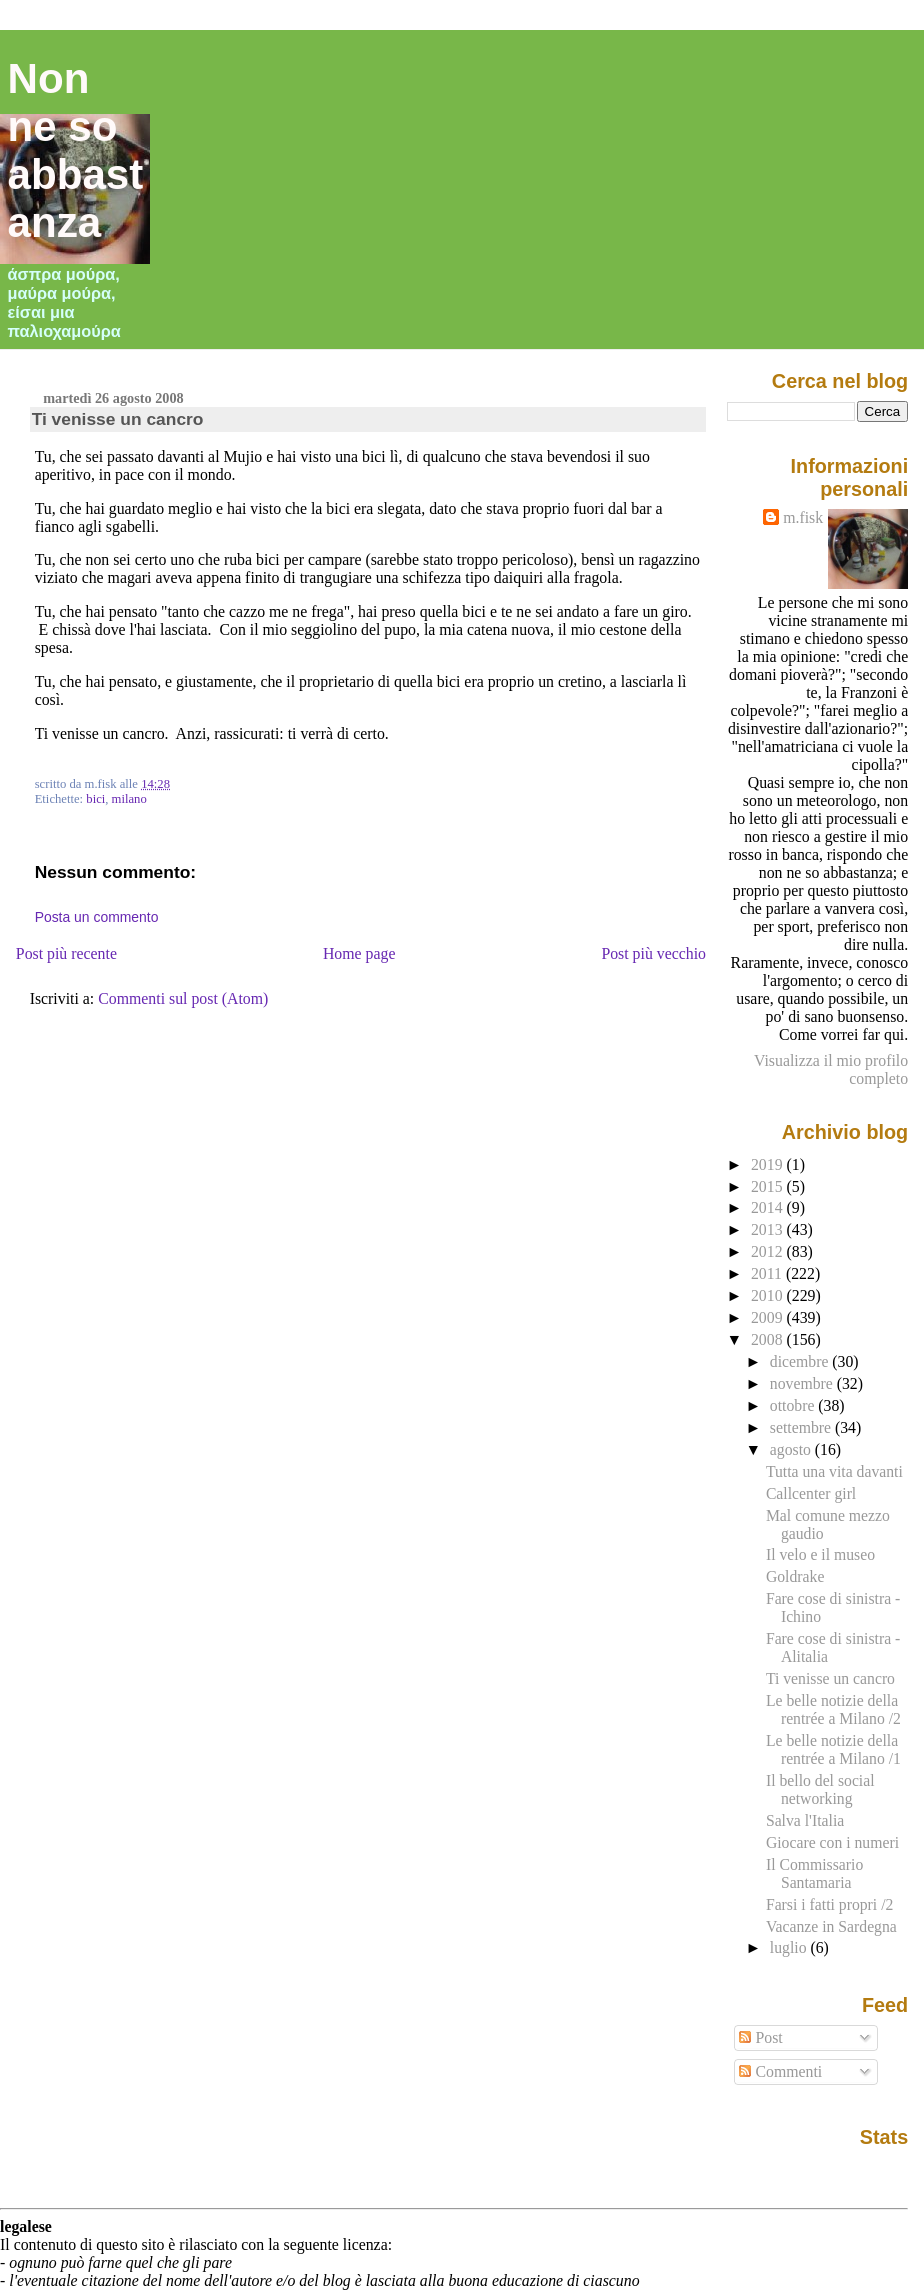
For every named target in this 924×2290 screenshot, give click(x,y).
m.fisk (803, 517)
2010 (769, 1295)
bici (95, 799)
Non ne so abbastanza (76, 150)
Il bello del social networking (820, 1789)
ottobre (794, 1405)
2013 (769, 1229)
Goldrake (795, 1576)
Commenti (780, 2071)
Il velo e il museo (820, 1554)
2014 (769, 1207)
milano (129, 799)
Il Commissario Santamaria (814, 1873)
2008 (769, 1339)
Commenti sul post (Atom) (183, 998)
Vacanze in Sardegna (831, 1926)
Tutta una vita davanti (834, 1471)
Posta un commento (97, 917)
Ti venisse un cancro (118, 419)
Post (760, 2037)
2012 (769, 1251)
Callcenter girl (811, 1493)
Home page (359, 953)
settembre (802, 1427)
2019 (769, 1164)
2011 (768, 1273)
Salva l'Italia (805, 1820)
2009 (769, 1317)
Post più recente (66, 953)
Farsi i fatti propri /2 (829, 1904)
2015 (769, 1186)
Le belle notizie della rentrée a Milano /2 (833, 1709)
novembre (803, 1383)
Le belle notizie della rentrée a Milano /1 (833, 1749)
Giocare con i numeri (832, 1842)
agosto (792, 1449)
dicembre (801, 1361)
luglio (790, 1947)
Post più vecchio (653, 953)
